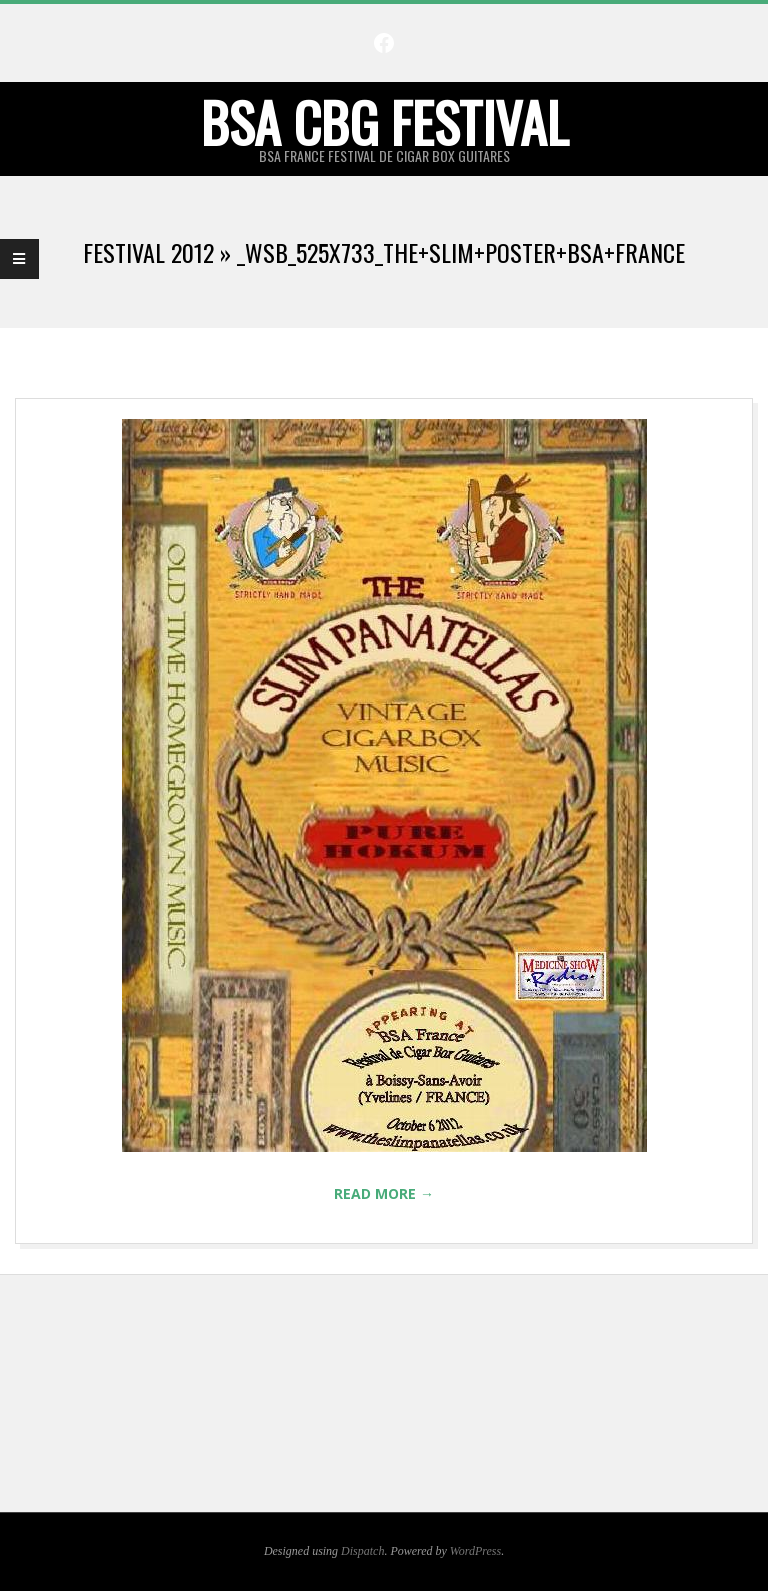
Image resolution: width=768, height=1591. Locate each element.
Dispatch (362, 1551)
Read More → (384, 1193)
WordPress (475, 1551)
